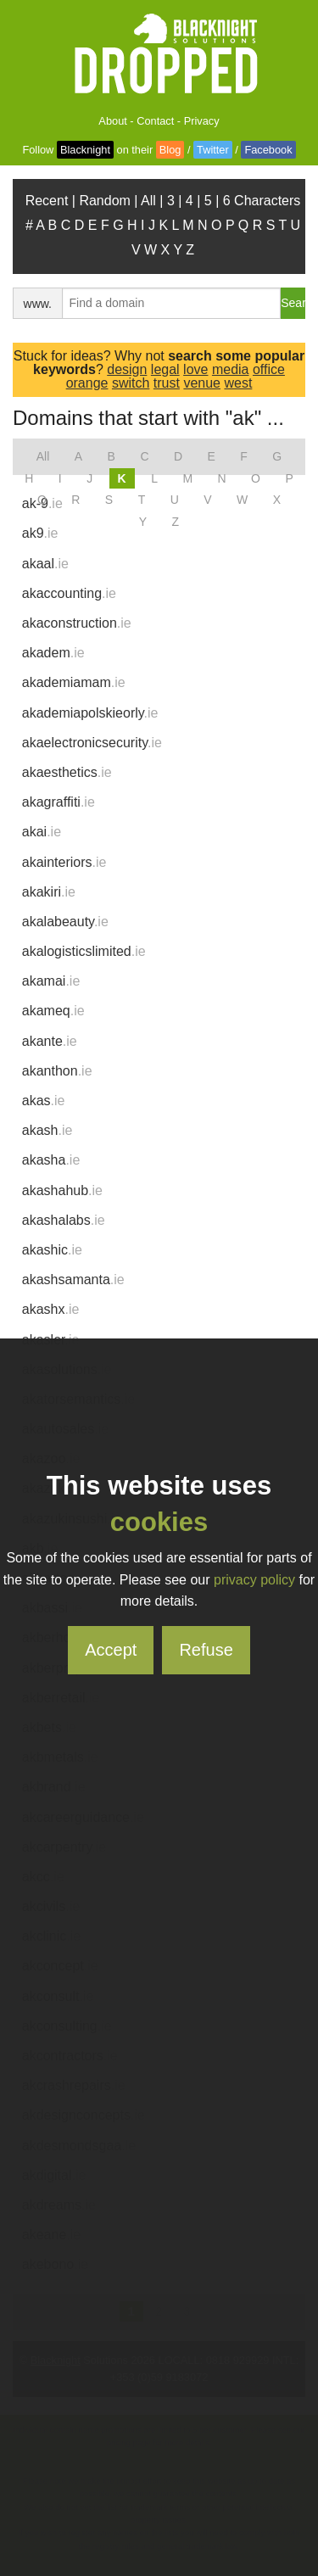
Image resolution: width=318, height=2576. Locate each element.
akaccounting (69, 593)
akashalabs (63, 1220)
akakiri (48, 892)
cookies (159, 1522)
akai (41, 831)
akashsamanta (73, 1279)
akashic (52, 1250)
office (269, 369)
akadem (53, 652)
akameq (53, 1010)
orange (87, 383)
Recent (47, 200)
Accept (111, 1649)
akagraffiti (58, 802)
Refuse (205, 1649)
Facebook (268, 149)
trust (166, 383)
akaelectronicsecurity (92, 742)
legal (165, 369)
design (127, 369)
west (238, 383)
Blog (170, 149)
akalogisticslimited (84, 951)
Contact (155, 121)
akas (43, 1100)
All (148, 200)
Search (293, 303)
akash (47, 1130)
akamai (51, 981)
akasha (51, 1160)
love (195, 369)
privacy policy (254, 1580)
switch (130, 383)
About (112, 121)
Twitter (213, 149)
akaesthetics (67, 772)
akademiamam (74, 682)
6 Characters (262, 200)
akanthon (57, 1071)
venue (201, 383)
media (230, 369)
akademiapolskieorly (90, 713)
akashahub (62, 1190)
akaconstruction (76, 623)
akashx (51, 1309)
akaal (45, 563)
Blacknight (85, 149)
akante (49, 1041)
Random (104, 200)
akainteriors (64, 862)
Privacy (202, 121)
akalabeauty (65, 921)
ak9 (40, 533)
